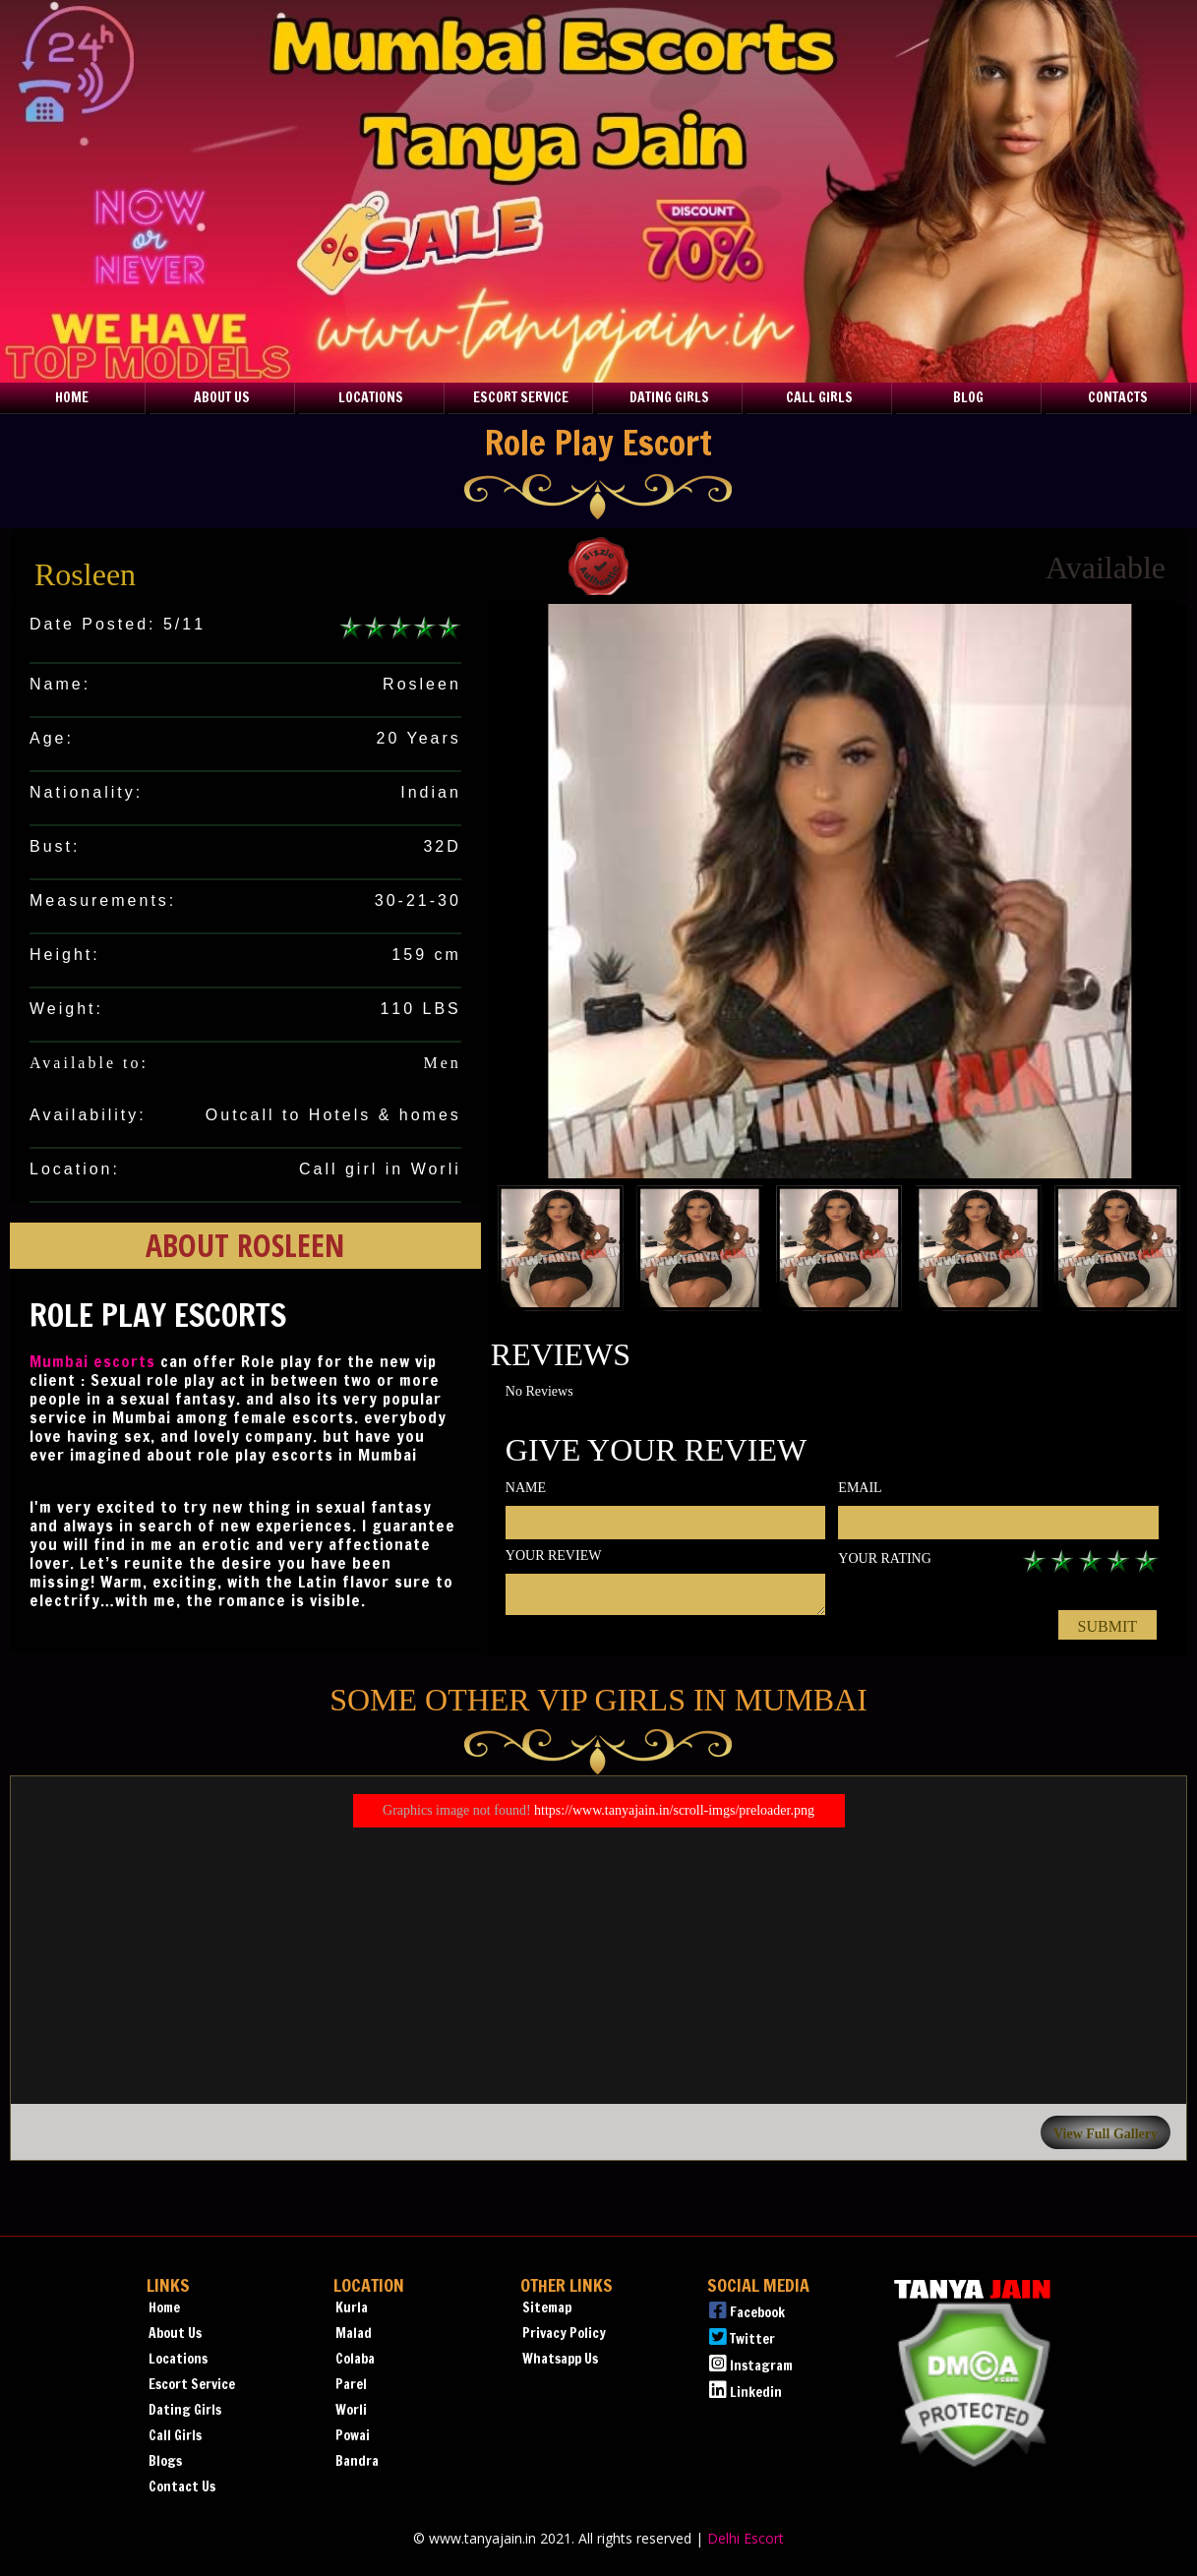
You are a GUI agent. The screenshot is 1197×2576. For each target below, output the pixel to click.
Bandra (357, 2461)
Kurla (351, 2307)
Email (859, 1487)
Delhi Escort (745, 2538)
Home (72, 397)
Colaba (355, 2358)
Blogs (165, 2461)
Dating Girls (669, 397)
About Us (222, 397)
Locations (370, 397)
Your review (554, 1555)
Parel (351, 2384)
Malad (353, 2333)
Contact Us (182, 2486)
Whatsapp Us (560, 2358)
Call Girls (819, 397)
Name (526, 1487)
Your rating (884, 1558)
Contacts (1118, 397)
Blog (968, 397)
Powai (352, 2435)
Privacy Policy (564, 2333)
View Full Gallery (1105, 2134)
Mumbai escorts (92, 1361)
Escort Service (521, 397)
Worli (351, 2410)
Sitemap (546, 2307)
